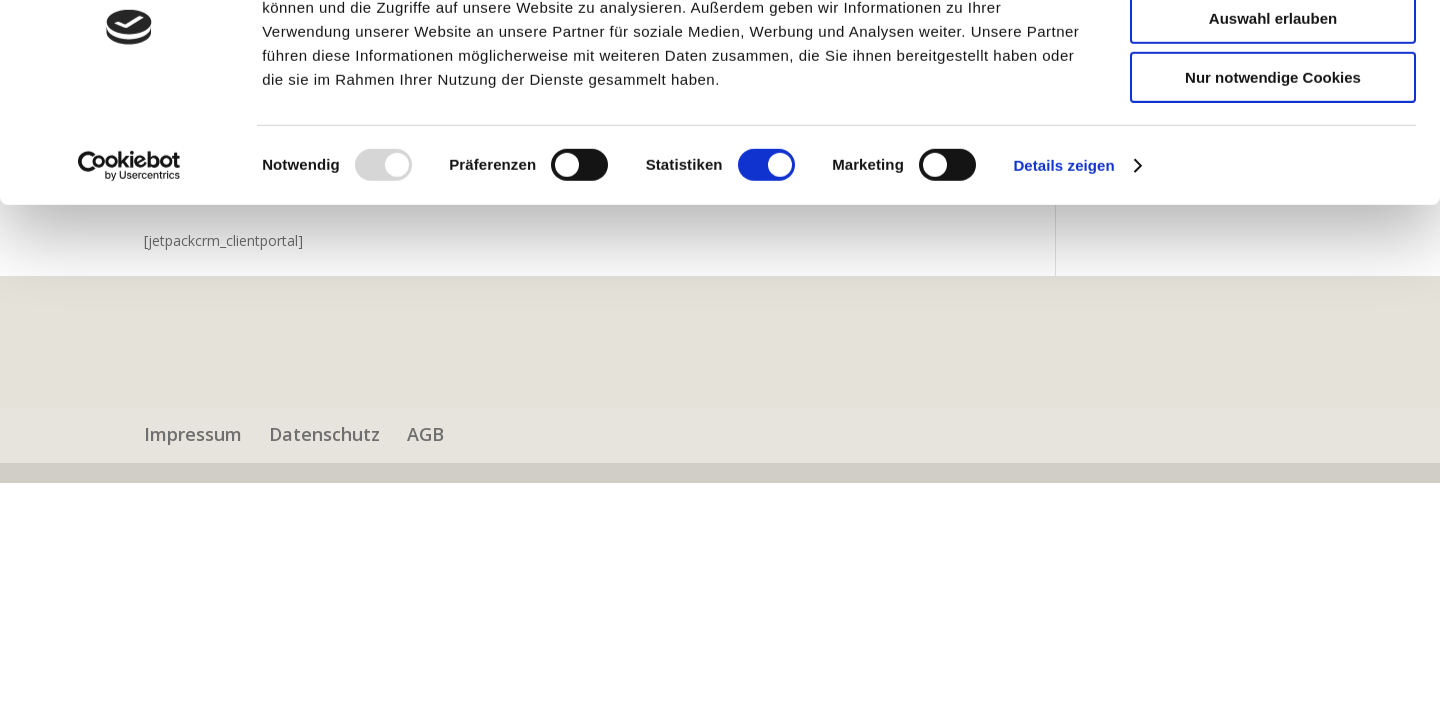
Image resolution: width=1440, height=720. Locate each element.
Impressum (193, 434)
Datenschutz (324, 434)
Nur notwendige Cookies (1273, 166)
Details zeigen (1063, 254)
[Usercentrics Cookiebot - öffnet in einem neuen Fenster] (129, 255)
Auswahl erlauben (1273, 108)
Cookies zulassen (1273, 49)
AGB (425, 434)
